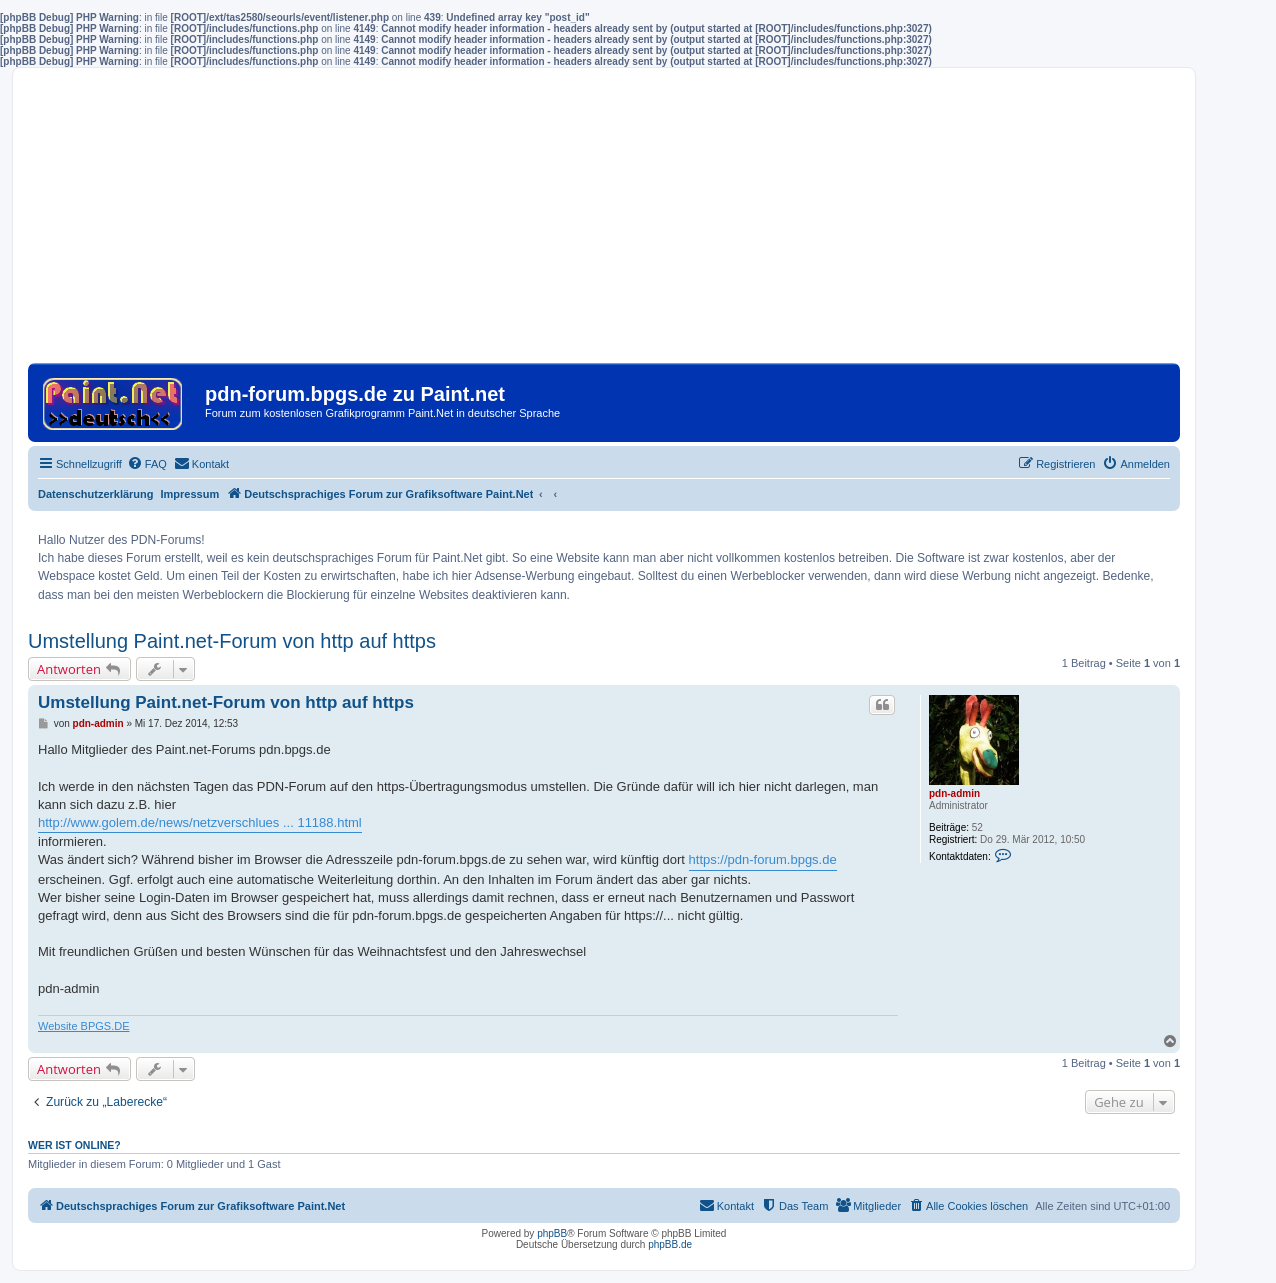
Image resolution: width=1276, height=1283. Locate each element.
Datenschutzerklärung (96, 494)
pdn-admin (954, 793)
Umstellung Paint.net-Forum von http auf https (232, 641)
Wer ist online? (74, 1145)
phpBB (552, 1233)
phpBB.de (670, 1244)
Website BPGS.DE (84, 1026)
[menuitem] (147, 464)
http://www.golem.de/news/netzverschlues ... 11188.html (200, 822)
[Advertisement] (604, 223)
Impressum (190, 494)
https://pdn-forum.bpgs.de (763, 859)
